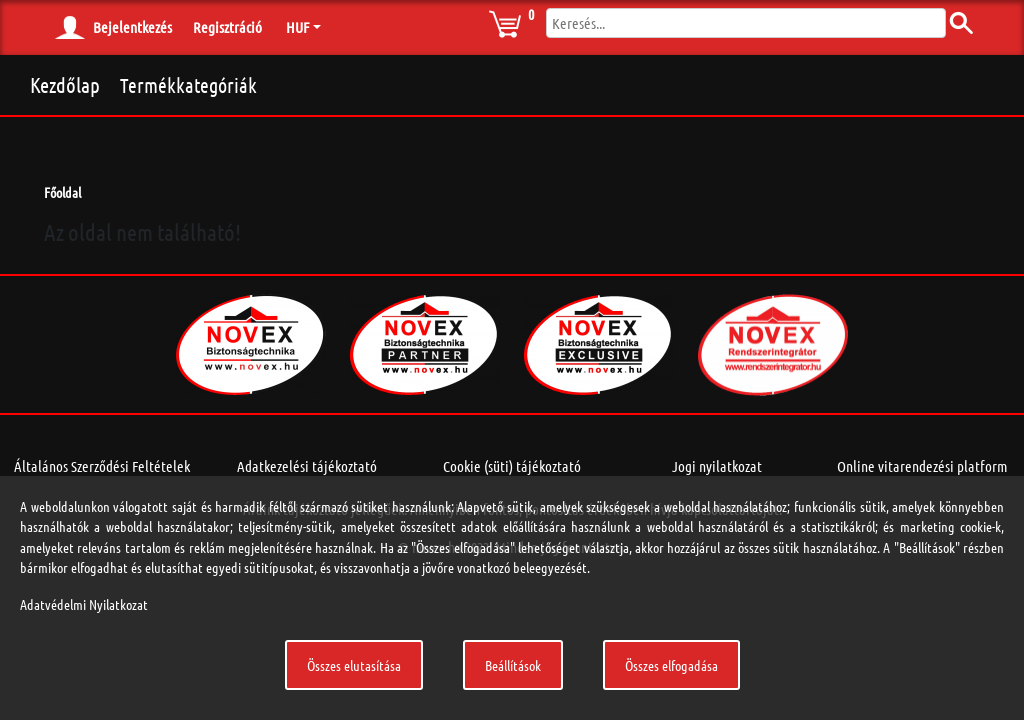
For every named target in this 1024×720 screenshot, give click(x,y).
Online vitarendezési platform (922, 466)
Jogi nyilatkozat (717, 466)
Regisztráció (227, 27)
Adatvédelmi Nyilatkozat (84, 604)
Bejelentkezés (132, 27)
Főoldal (62, 192)
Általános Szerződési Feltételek (102, 466)
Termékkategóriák (188, 85)
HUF (297, 27)
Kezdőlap (65, 84)
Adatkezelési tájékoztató (307, 466)
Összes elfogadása (671, 665)
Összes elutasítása (354, 665)
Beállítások (513, 665)
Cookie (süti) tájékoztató (512, 466)
